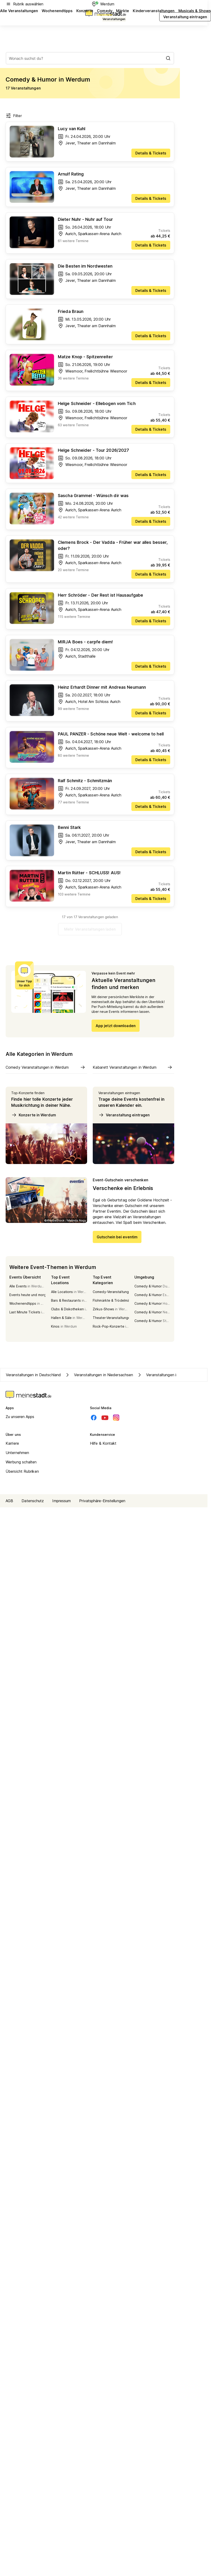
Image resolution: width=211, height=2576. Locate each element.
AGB (9, 1500)
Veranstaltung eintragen (124, 1115)
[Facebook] (93, 1417)
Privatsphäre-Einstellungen (102, 1500)
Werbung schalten (21, 1462)
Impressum (61, 1500)
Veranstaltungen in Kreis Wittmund (171, 1375)
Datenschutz (33, 1500)
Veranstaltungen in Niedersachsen (99, 1375)
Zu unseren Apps (20, 1416)
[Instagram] (116, 1417)
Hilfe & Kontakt (103, 1443)
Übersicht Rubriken (22, 1471)
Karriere (12, 1443)
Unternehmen (17, 1452)
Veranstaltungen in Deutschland (33, 1374)
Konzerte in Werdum (33, 1115)
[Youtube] (105, 1417)
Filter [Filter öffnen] (14, 115)
